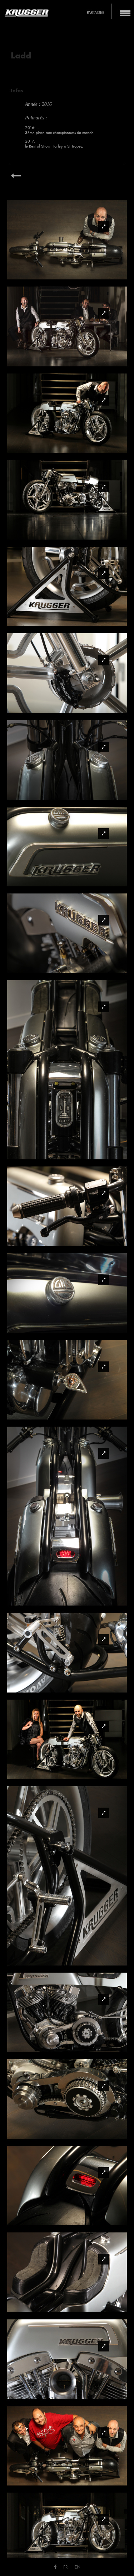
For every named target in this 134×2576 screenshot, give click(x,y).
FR (65, 2567)
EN (77, 2567)
